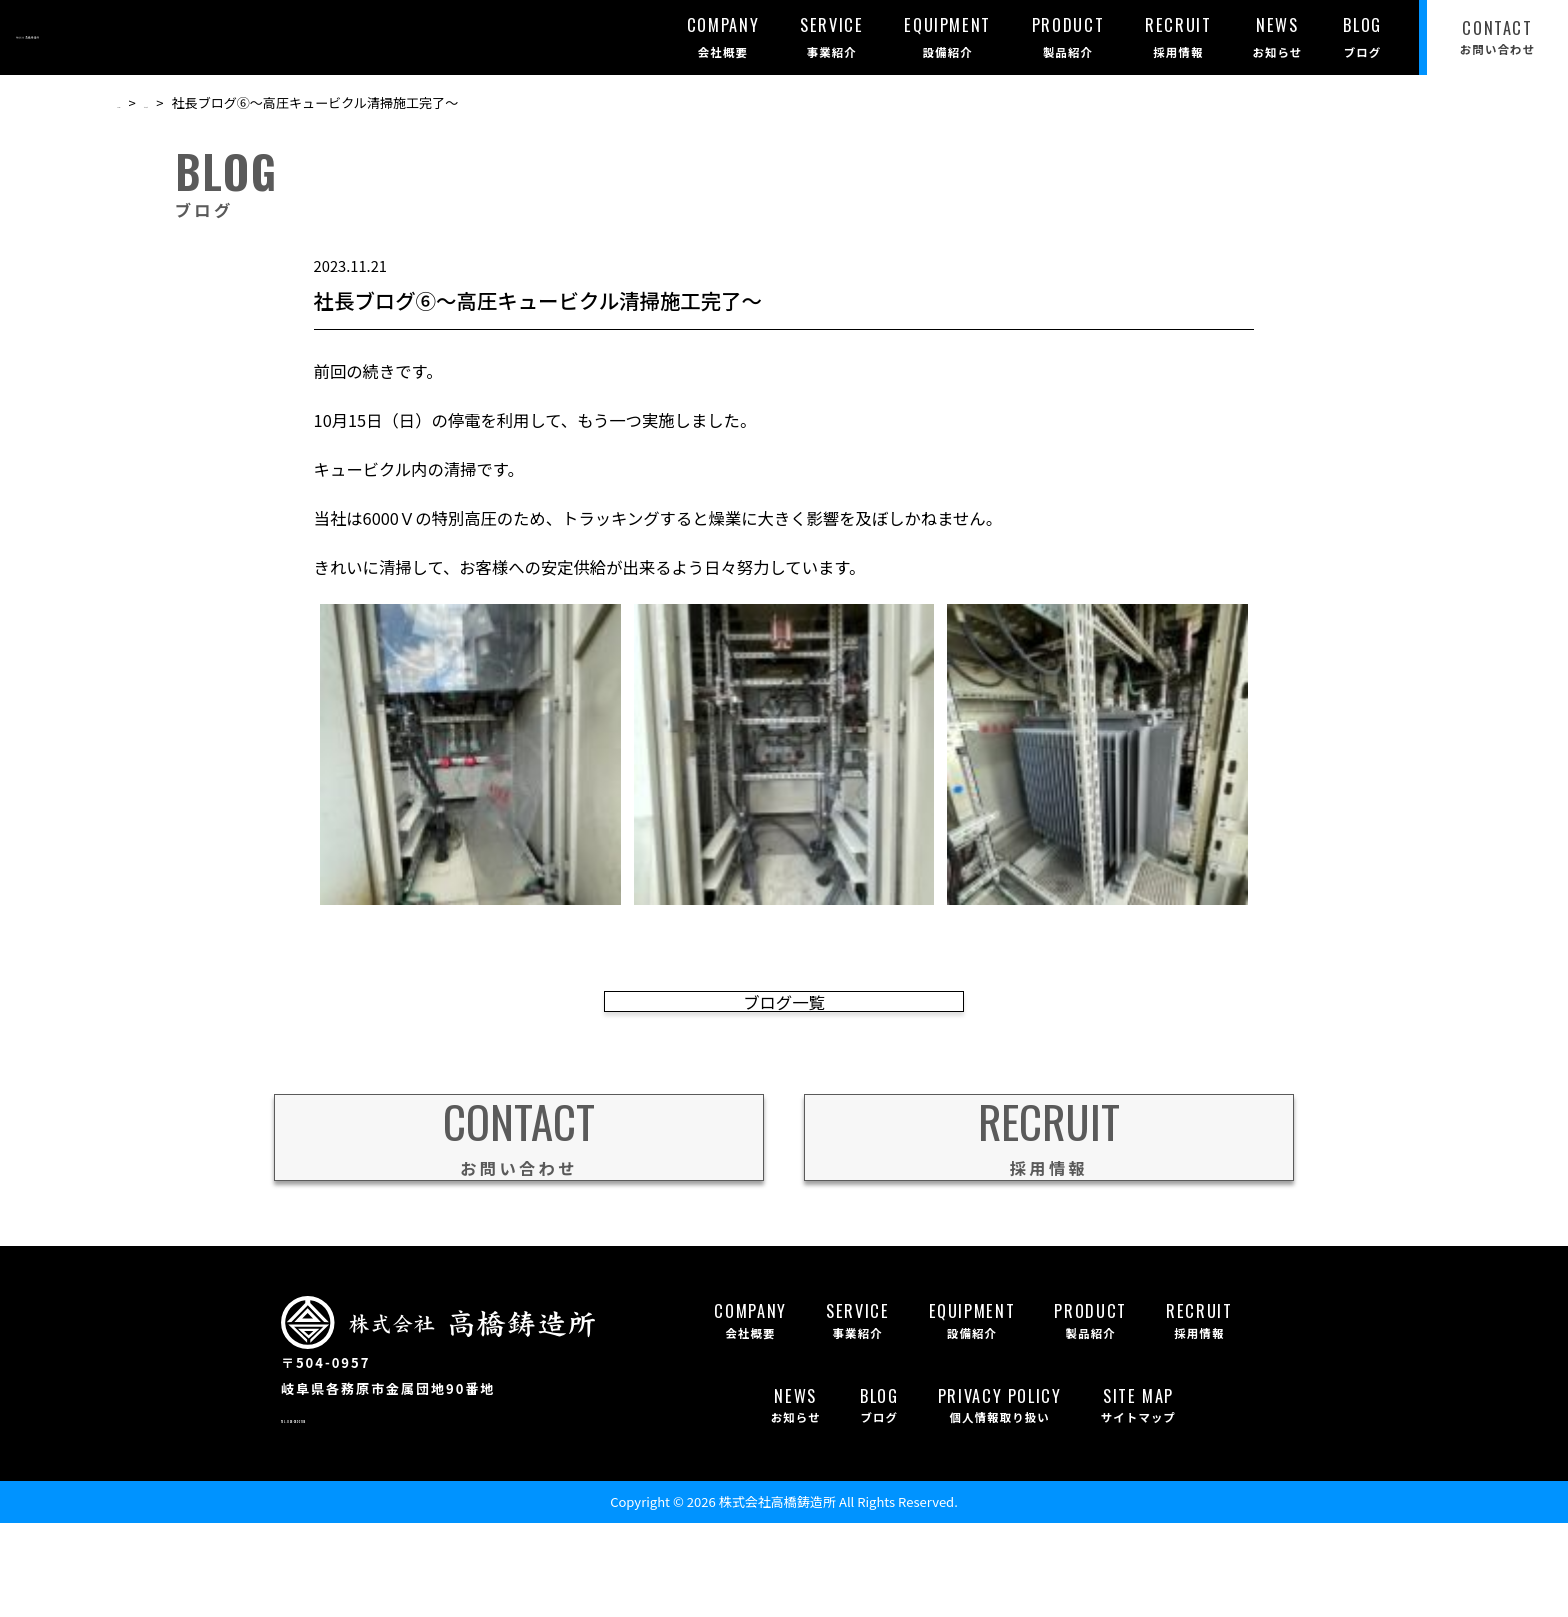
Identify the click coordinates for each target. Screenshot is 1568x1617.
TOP (130, 102)
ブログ (186, 102)
